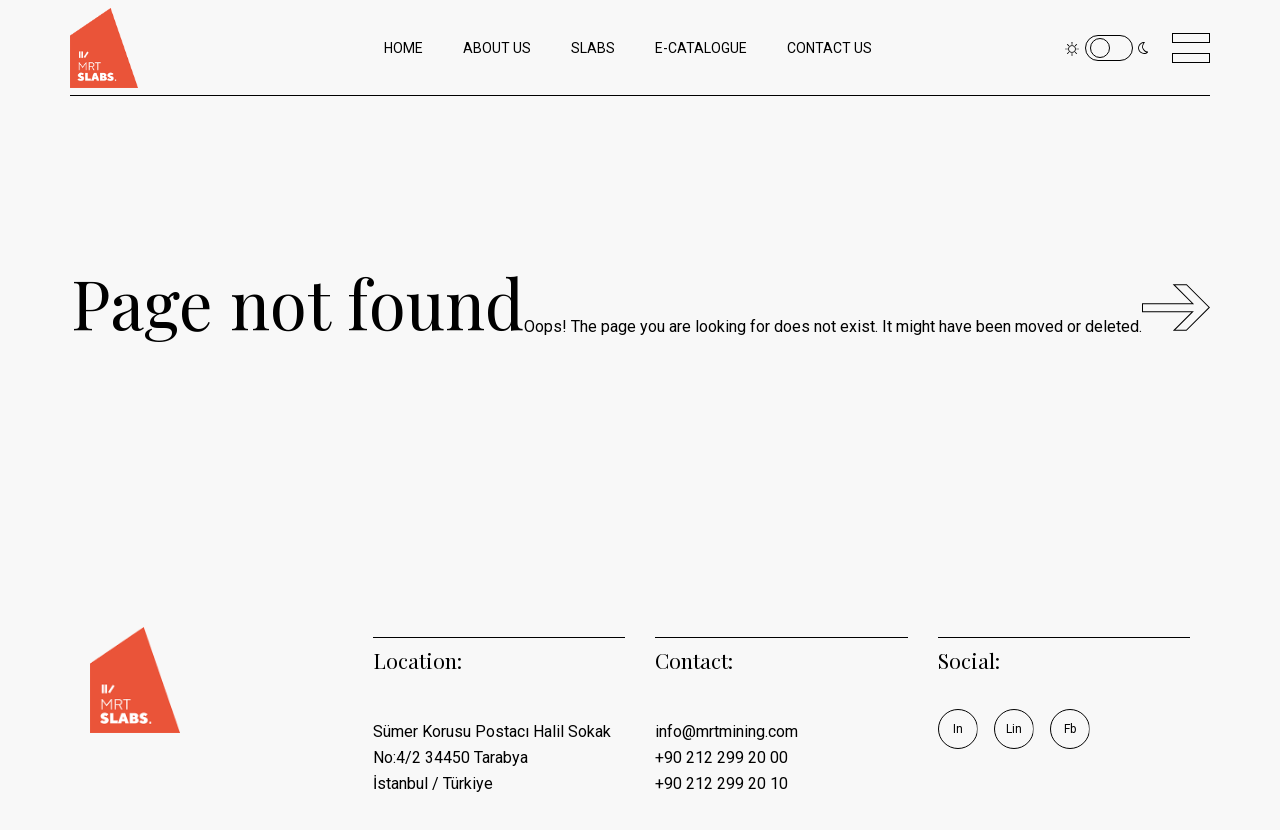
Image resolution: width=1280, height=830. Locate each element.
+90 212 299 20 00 (721, 757)
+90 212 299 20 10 (721, 783)
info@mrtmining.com (726, 731)
